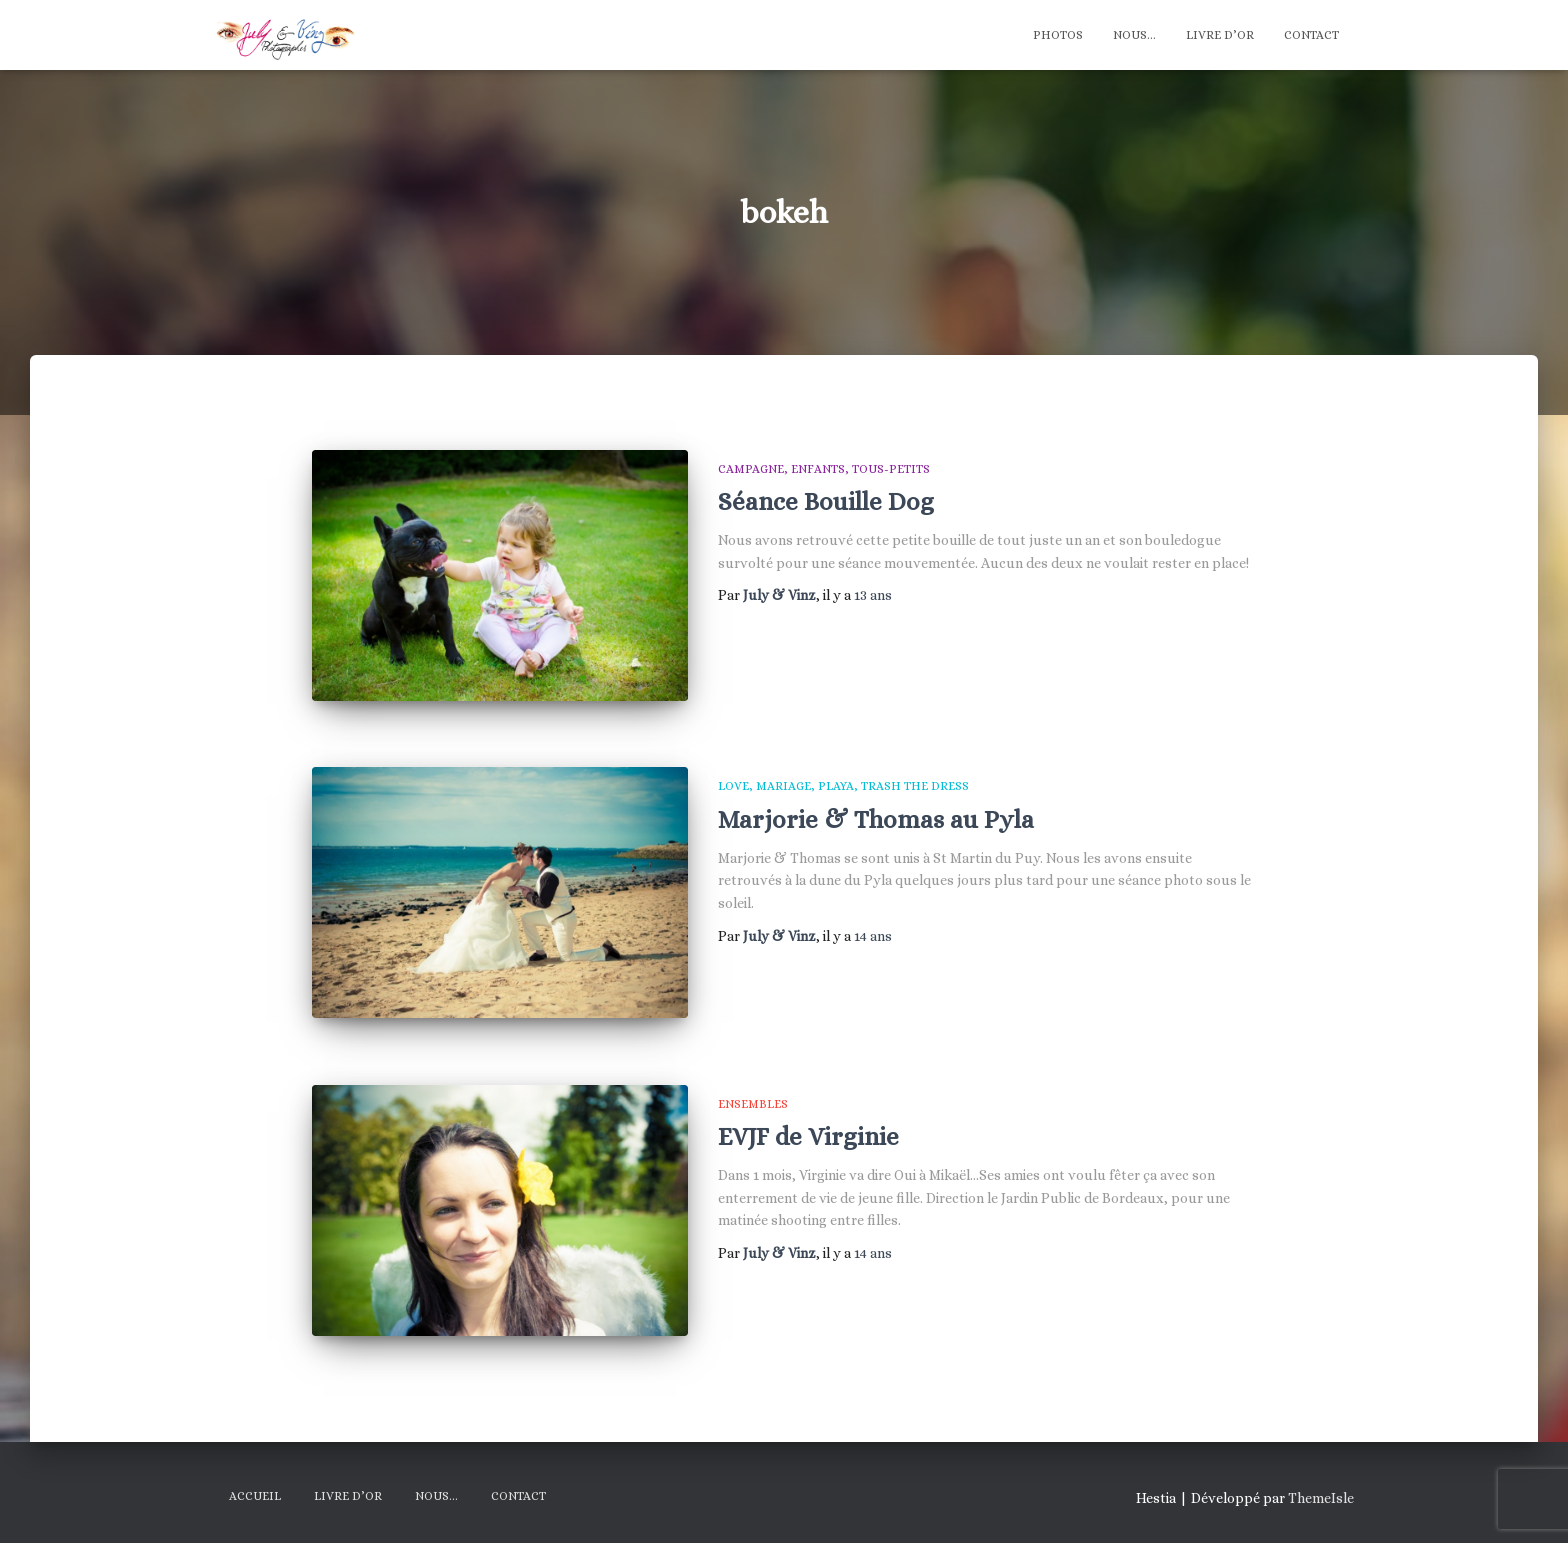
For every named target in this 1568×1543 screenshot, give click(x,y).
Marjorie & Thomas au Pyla (876, 819)
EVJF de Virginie (808, 1136)
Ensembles (753, 1104)
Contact (1311, 35)
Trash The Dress (915, 786)
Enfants (818, 469)
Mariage (783, 786)
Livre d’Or (1220, 35)
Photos (1058, 35)
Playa (836, 786)
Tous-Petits (891, 469)
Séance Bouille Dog (826, 501)
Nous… (1134, 35)
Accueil (255, 1496)
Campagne (751, 469)
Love (733, 786)
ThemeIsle (1321, 1498)
